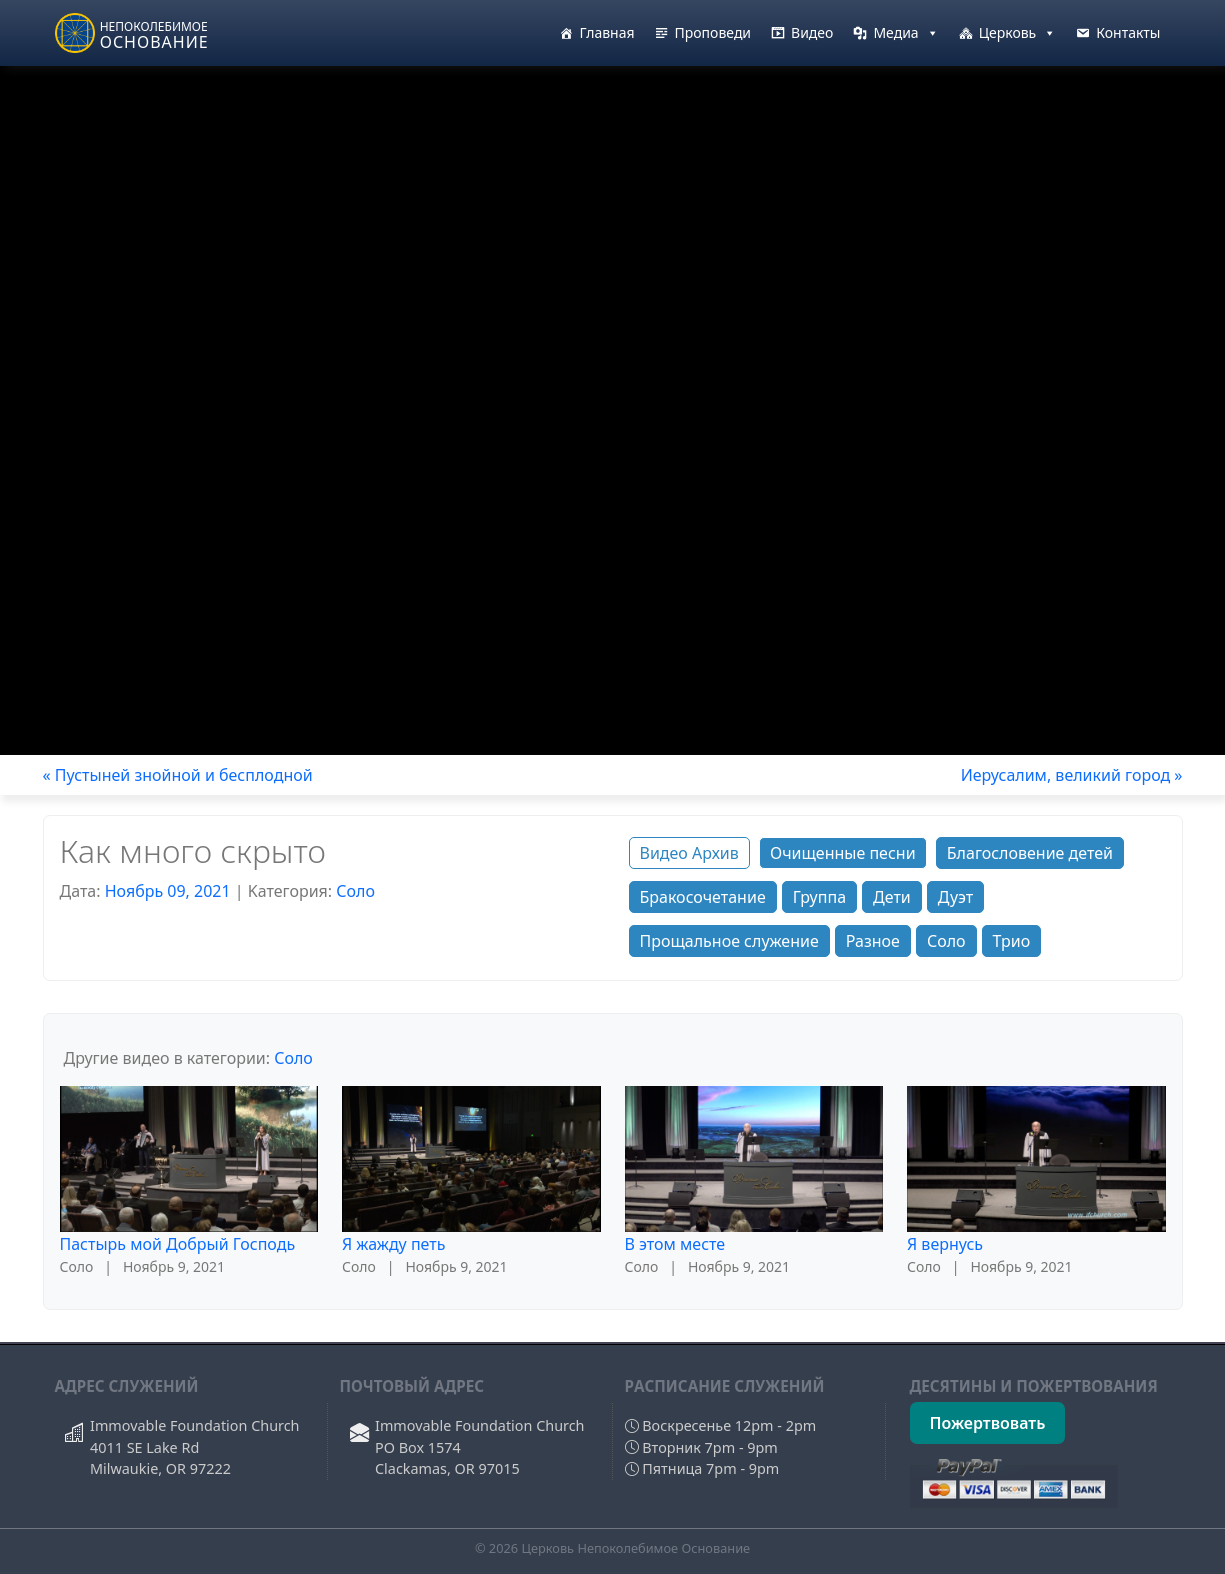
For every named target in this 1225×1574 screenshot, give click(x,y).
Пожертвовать (988, 1423)
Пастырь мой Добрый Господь (178, 1244)
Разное (873, 941)
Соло (355, 891)
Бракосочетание (703, 897)
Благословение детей (1030, 853)
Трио (1012, 941)
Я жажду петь (393, 1244)
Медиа (905, 33)
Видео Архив (689, 853)
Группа (819, 897)
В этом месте (675, 1244)
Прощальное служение (729, 941)
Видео (812, 32)
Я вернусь (945, 1244)
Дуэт (955, 897)
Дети (892, 897)
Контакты (1128, 32)
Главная (606, 32)
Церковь (1018, 33)
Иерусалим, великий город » (1072, 775)
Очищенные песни (843, 853)
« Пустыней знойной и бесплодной (178, 775)
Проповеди (713, 32)
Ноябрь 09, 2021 (168, 891)
